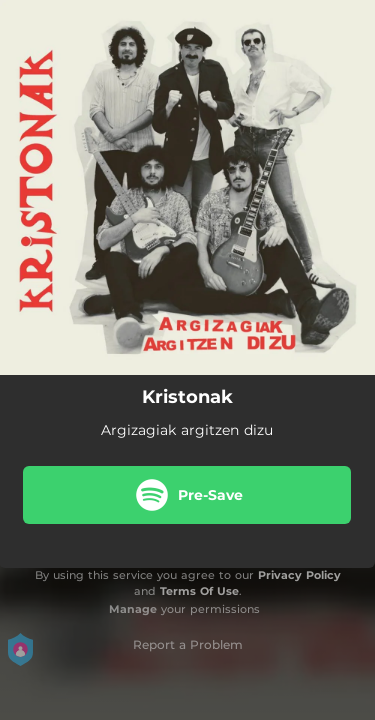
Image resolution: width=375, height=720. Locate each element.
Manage (133, 609)
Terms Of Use (199, 591)
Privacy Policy (299, 575)
